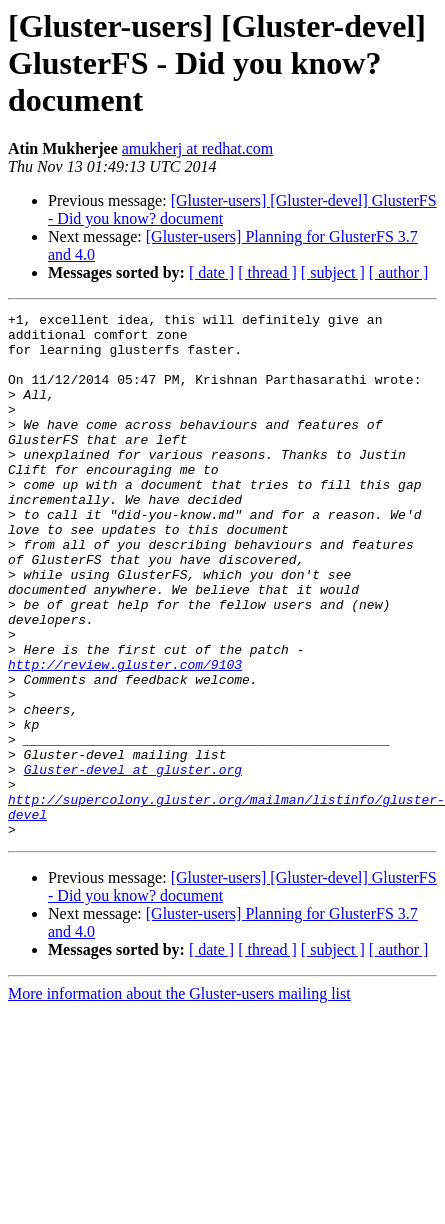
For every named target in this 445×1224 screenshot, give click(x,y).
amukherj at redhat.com (198, 148)
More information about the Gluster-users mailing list (179, 1098)
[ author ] (399, 272)
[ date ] (211, 272)
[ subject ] (333, 272)
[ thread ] (267, 272)
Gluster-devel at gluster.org (133, 862)
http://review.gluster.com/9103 (125, 736)
